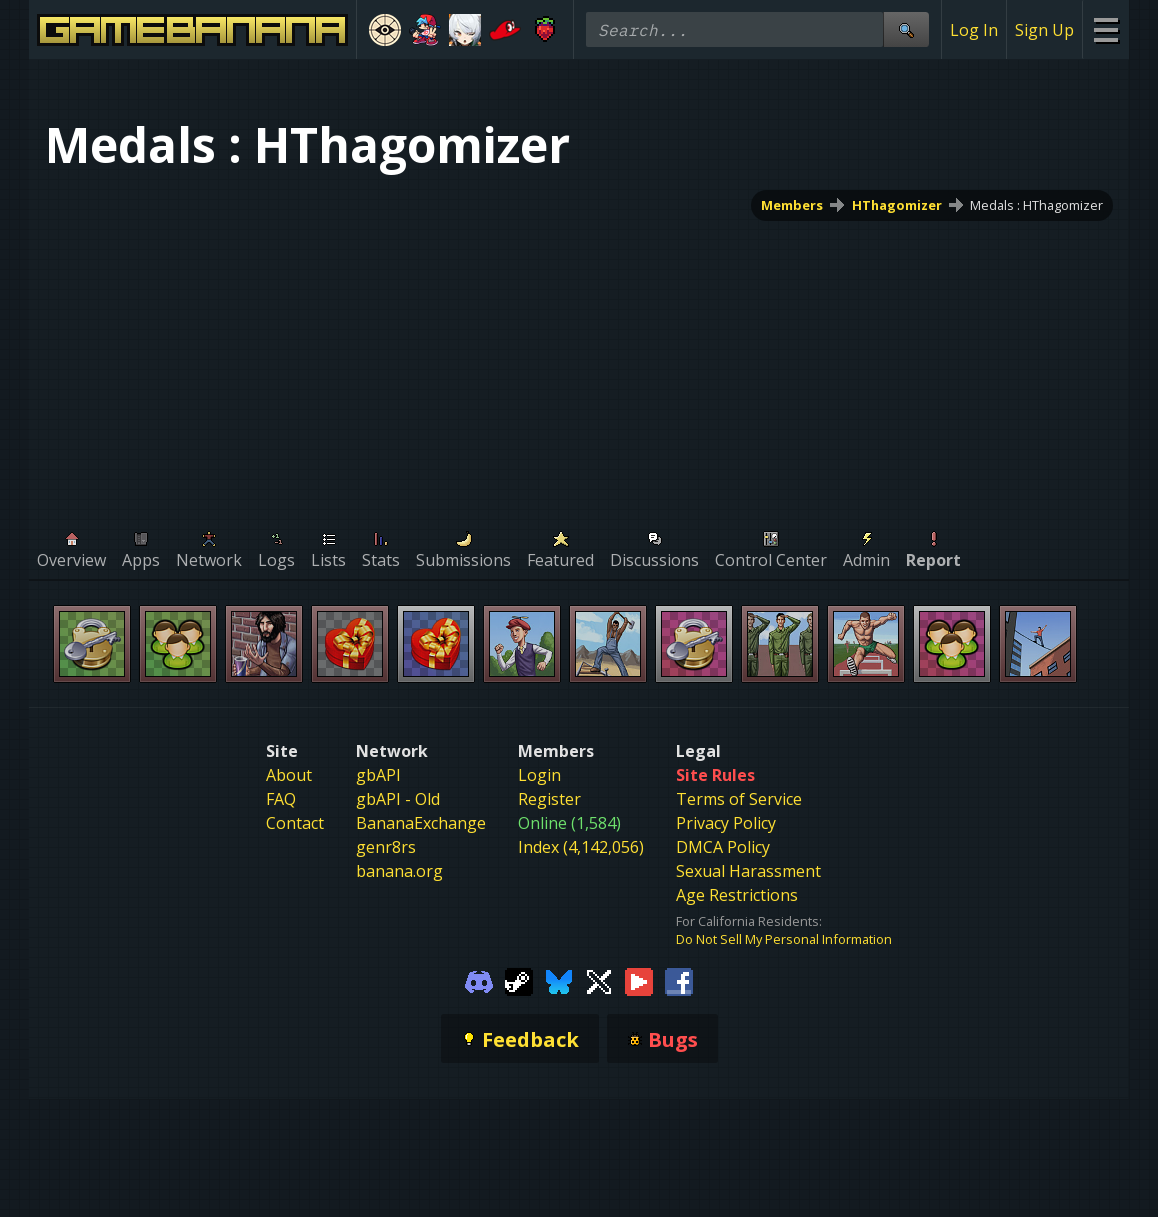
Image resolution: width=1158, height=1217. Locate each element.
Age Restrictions (737, 895)
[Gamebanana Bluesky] (559, 980)
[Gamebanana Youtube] (639, 980)
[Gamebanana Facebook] (679, 980)
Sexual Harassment (748, 871)
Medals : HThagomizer (1036, 205)
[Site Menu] (1105, 29)
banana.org (399, 871)
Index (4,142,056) (581, 847)
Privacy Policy (726, 823)
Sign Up (1044, 30)
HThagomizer (897, 205)
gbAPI (378, 775)
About (289, 775)
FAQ (281, 799)
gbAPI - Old (398, 799)
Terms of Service (739, 799)
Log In (974, 30)
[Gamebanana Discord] (479, 980)
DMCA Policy (723, 847)
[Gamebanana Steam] (519, 980)
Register (549, 799)
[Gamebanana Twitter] (599, 980)
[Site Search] (906, 29)
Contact (295, 823)
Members (792, 205)
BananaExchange (421, 823)
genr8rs (386, 847)
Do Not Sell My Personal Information (784, 939)
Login (539, 775)
